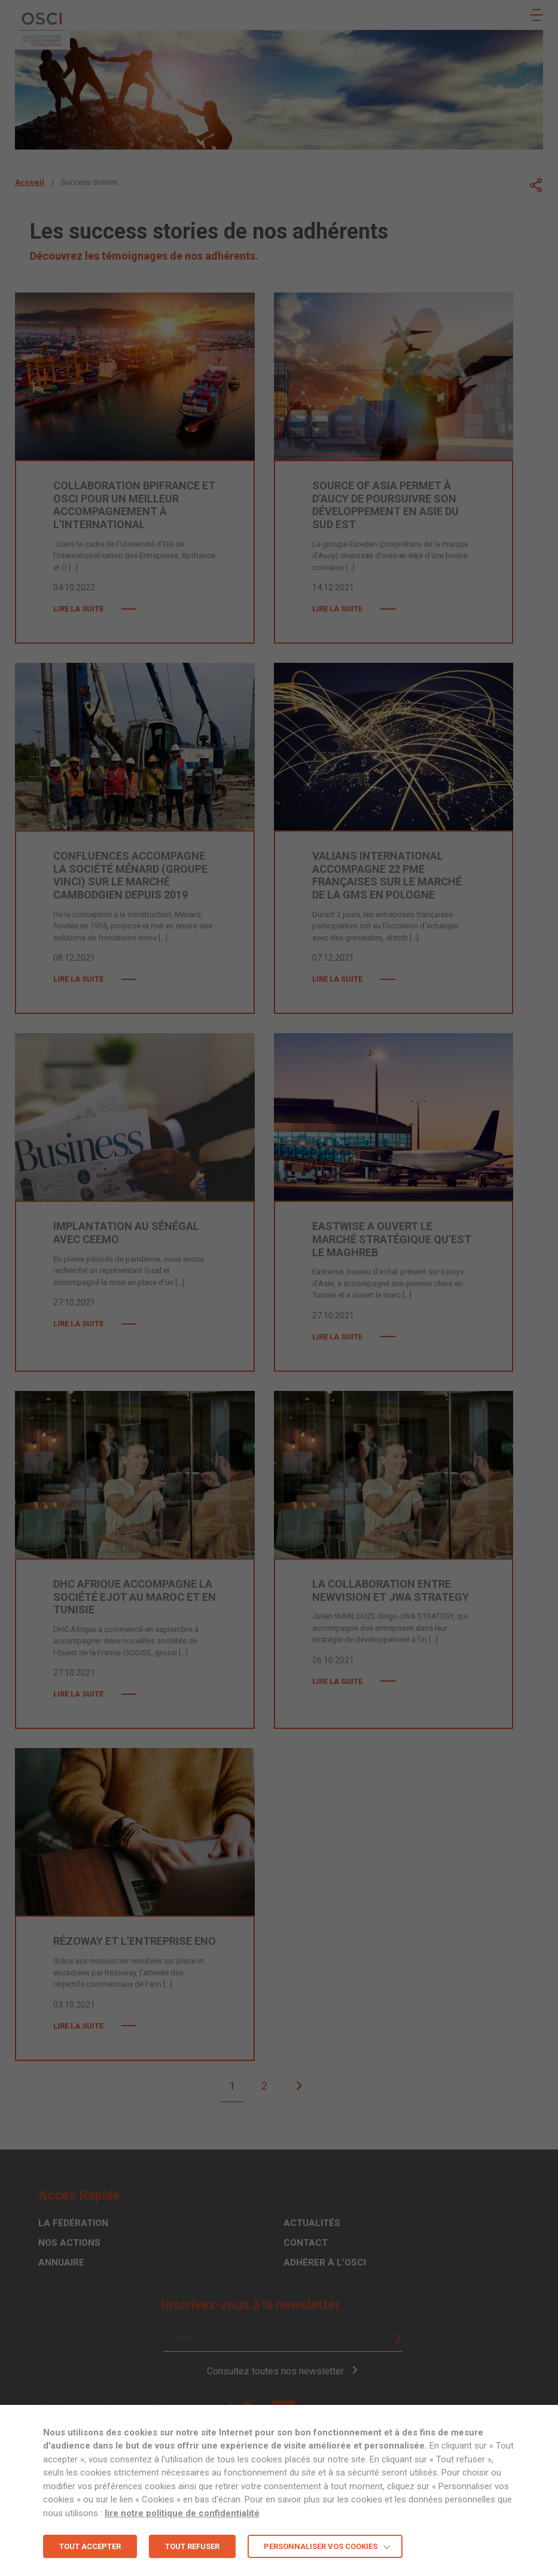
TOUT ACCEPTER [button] (90, 2546)
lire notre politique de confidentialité (182, 2513)
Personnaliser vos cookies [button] (320, 2546)
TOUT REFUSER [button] (192, 2546)
